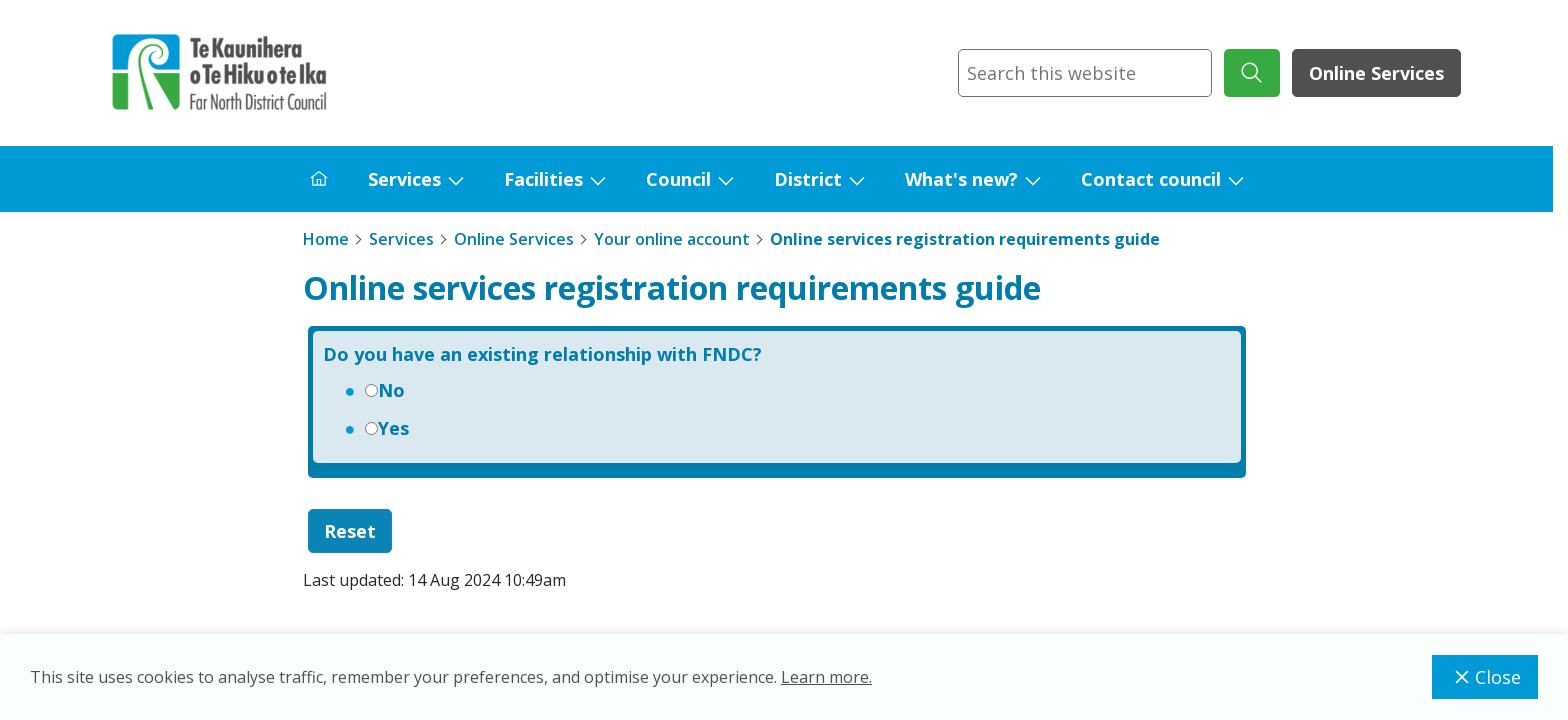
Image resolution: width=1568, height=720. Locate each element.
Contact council (1151, 179)
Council (678, 179)
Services (404, 179)
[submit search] (1252, 73)
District (808, 179)
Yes (393, 428)
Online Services (1376, 73)
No (391, 390)
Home (326, 239)
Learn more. (826, 677)
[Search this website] (1085, 73)
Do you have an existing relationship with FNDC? (542, 354)
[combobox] (1085, 73)
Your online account (672, 239)
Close (1485, 677)
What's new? (961, 179)
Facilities (543, 179)
